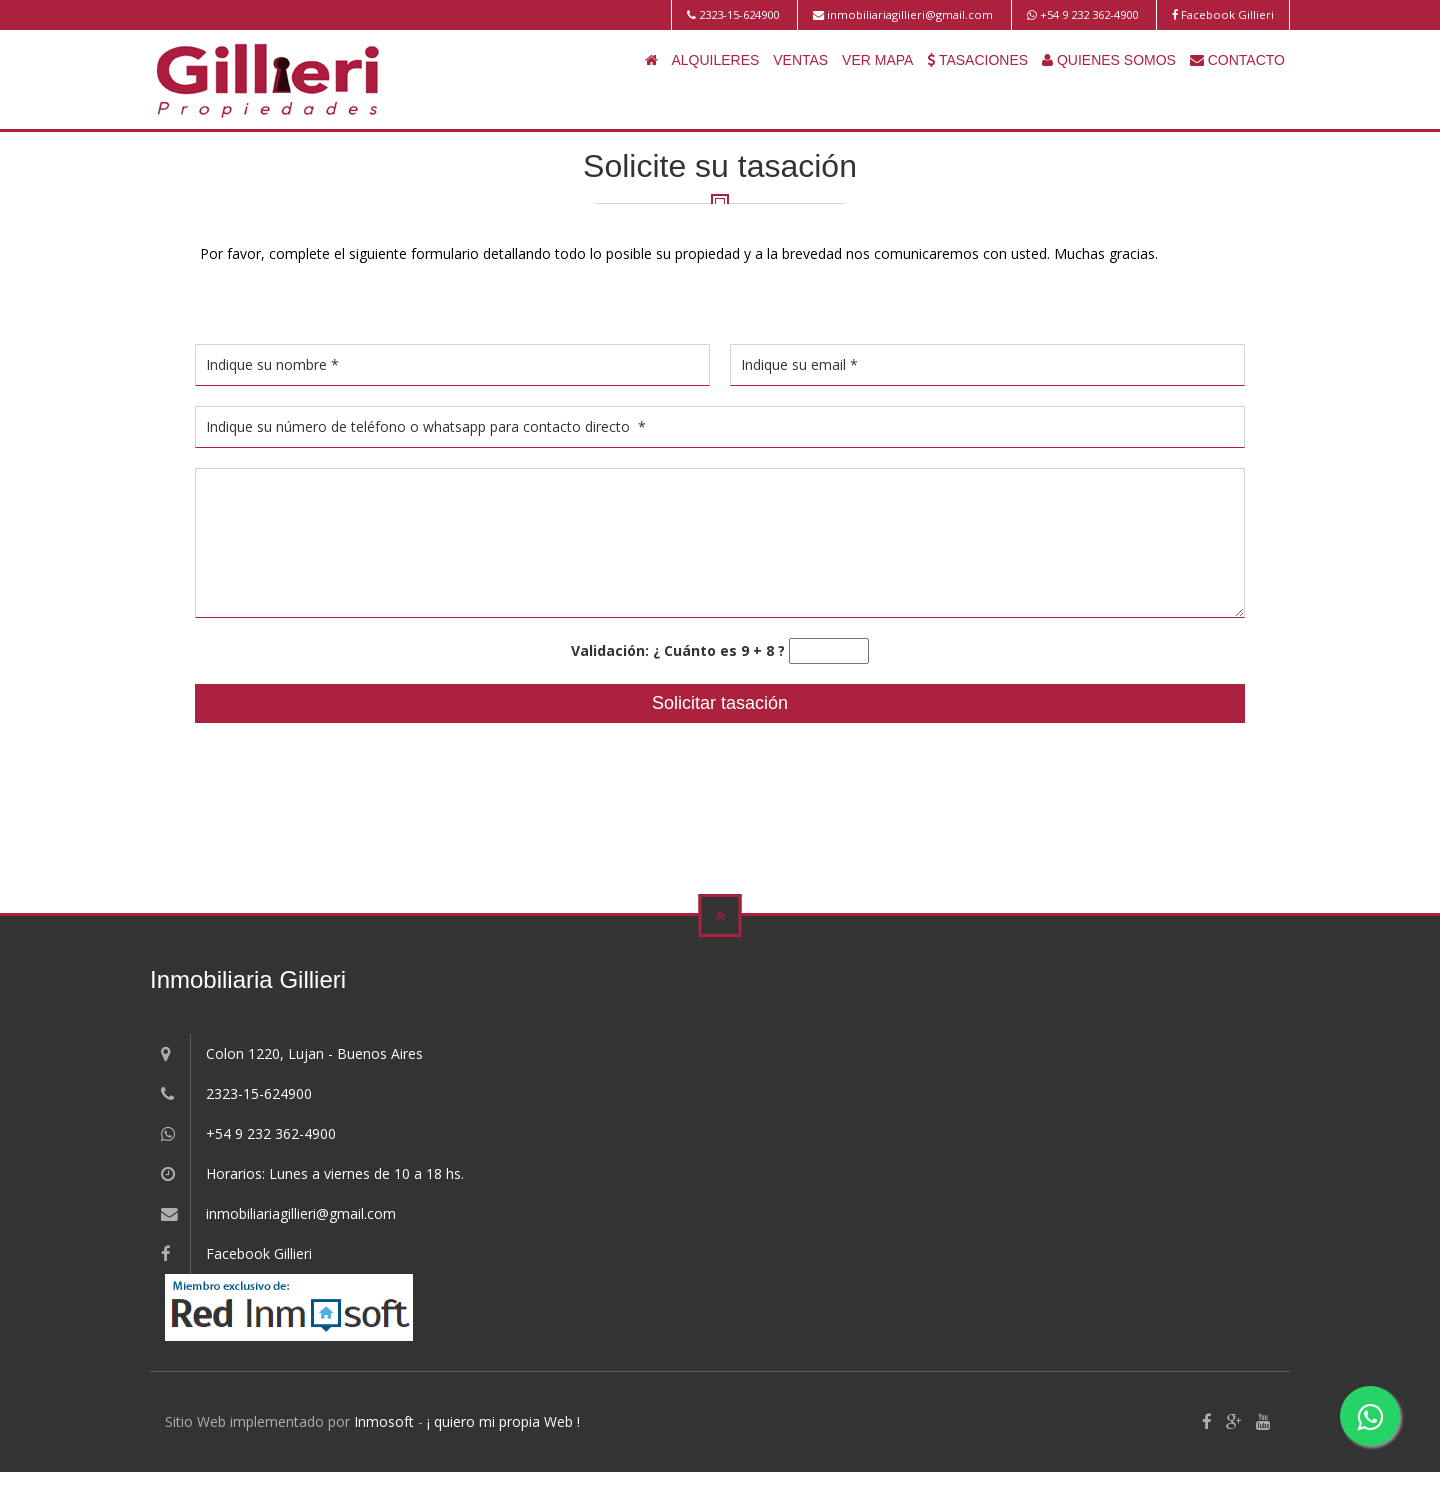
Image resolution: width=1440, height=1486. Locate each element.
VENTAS (800, 60)
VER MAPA (877, 60)
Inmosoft (384, 1421)
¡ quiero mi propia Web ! (503, 1421)
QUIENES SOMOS (1109, 60)
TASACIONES (977, 60)
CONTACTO (1237, 60)
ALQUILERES (715, 60)
